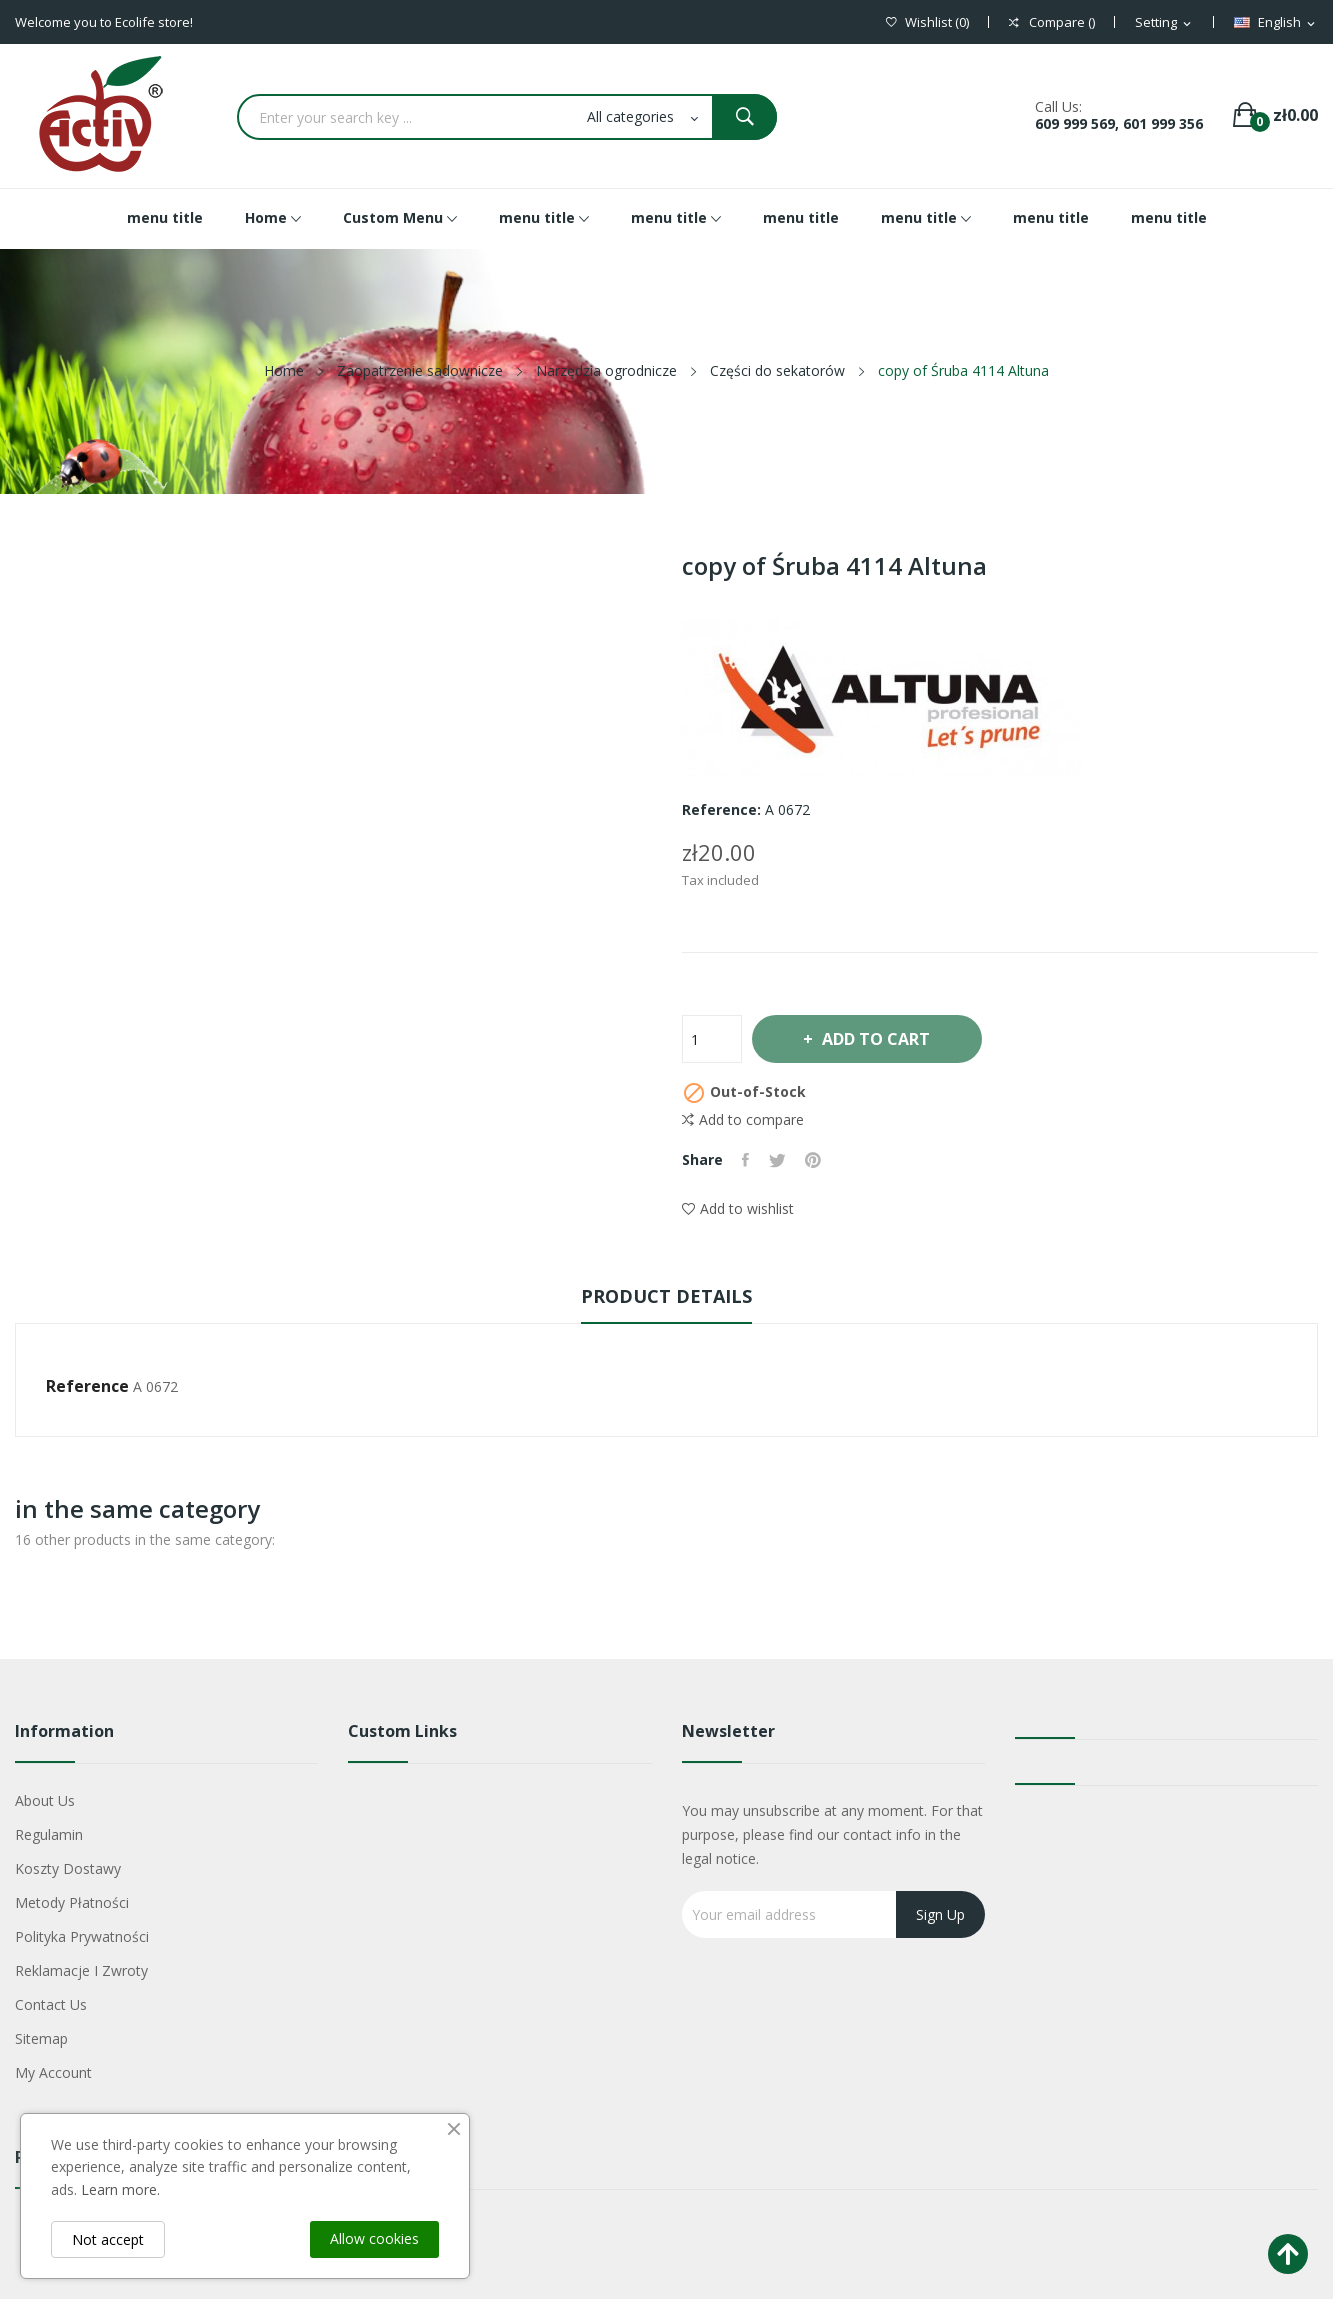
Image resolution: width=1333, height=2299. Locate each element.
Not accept (108, 2239)
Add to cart (878, 1039)
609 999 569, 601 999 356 (1119, 123)
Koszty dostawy (68, 1868)
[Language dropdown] (1276, 23)
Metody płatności (72, 1902)
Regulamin (49, 1834)
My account (53, 2072)
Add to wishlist (738, 1208)
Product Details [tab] (666, 1296)
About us (45, 1800)
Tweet (778, 1160)
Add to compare (743, 1120)
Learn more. (120, 2189)
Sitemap (41, 2038)
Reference (87, 1386)
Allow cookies (374, 2238)
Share (746, 1160)
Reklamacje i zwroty (81, 1970)
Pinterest (815, 1160)
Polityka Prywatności (82, 1936)
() (927, 22)
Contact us (51, 2004)
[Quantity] (712, 1039)
